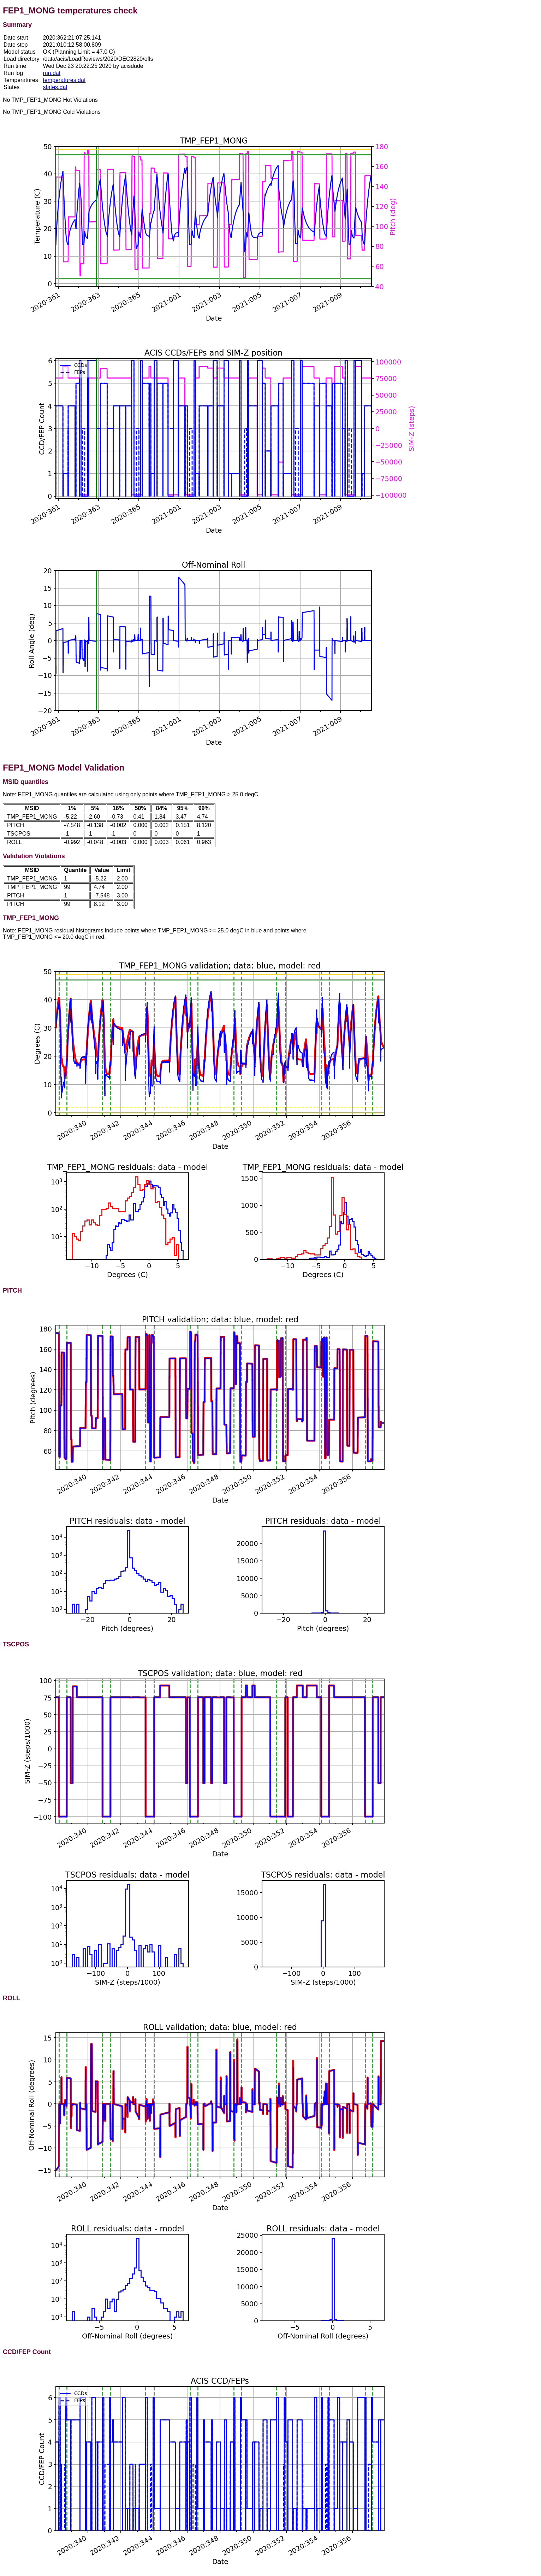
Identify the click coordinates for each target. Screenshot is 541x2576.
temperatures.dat (64, 80)
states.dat (55, 87)
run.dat (51, 73)
